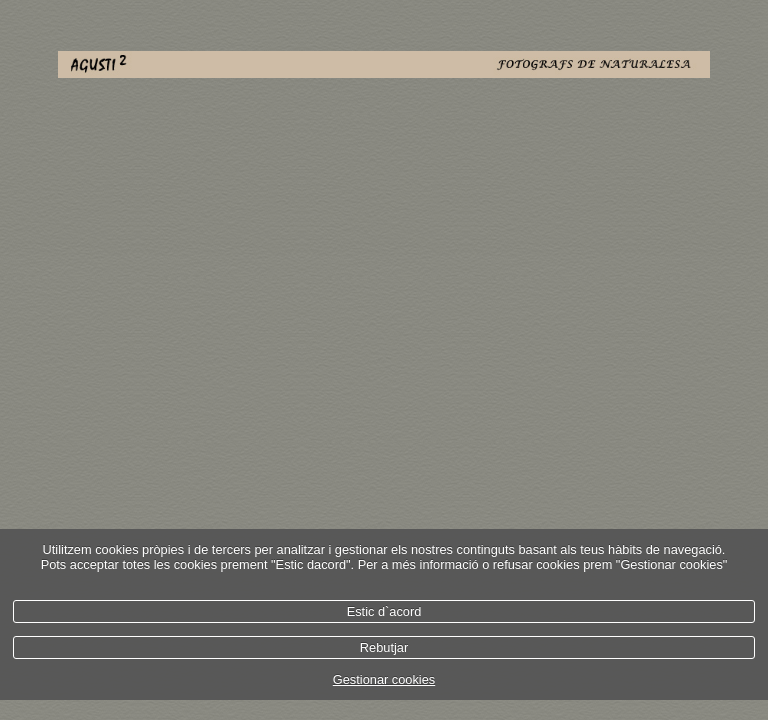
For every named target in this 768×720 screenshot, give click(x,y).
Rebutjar (384, 647)
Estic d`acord (384, 611)
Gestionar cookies (384, 679)
